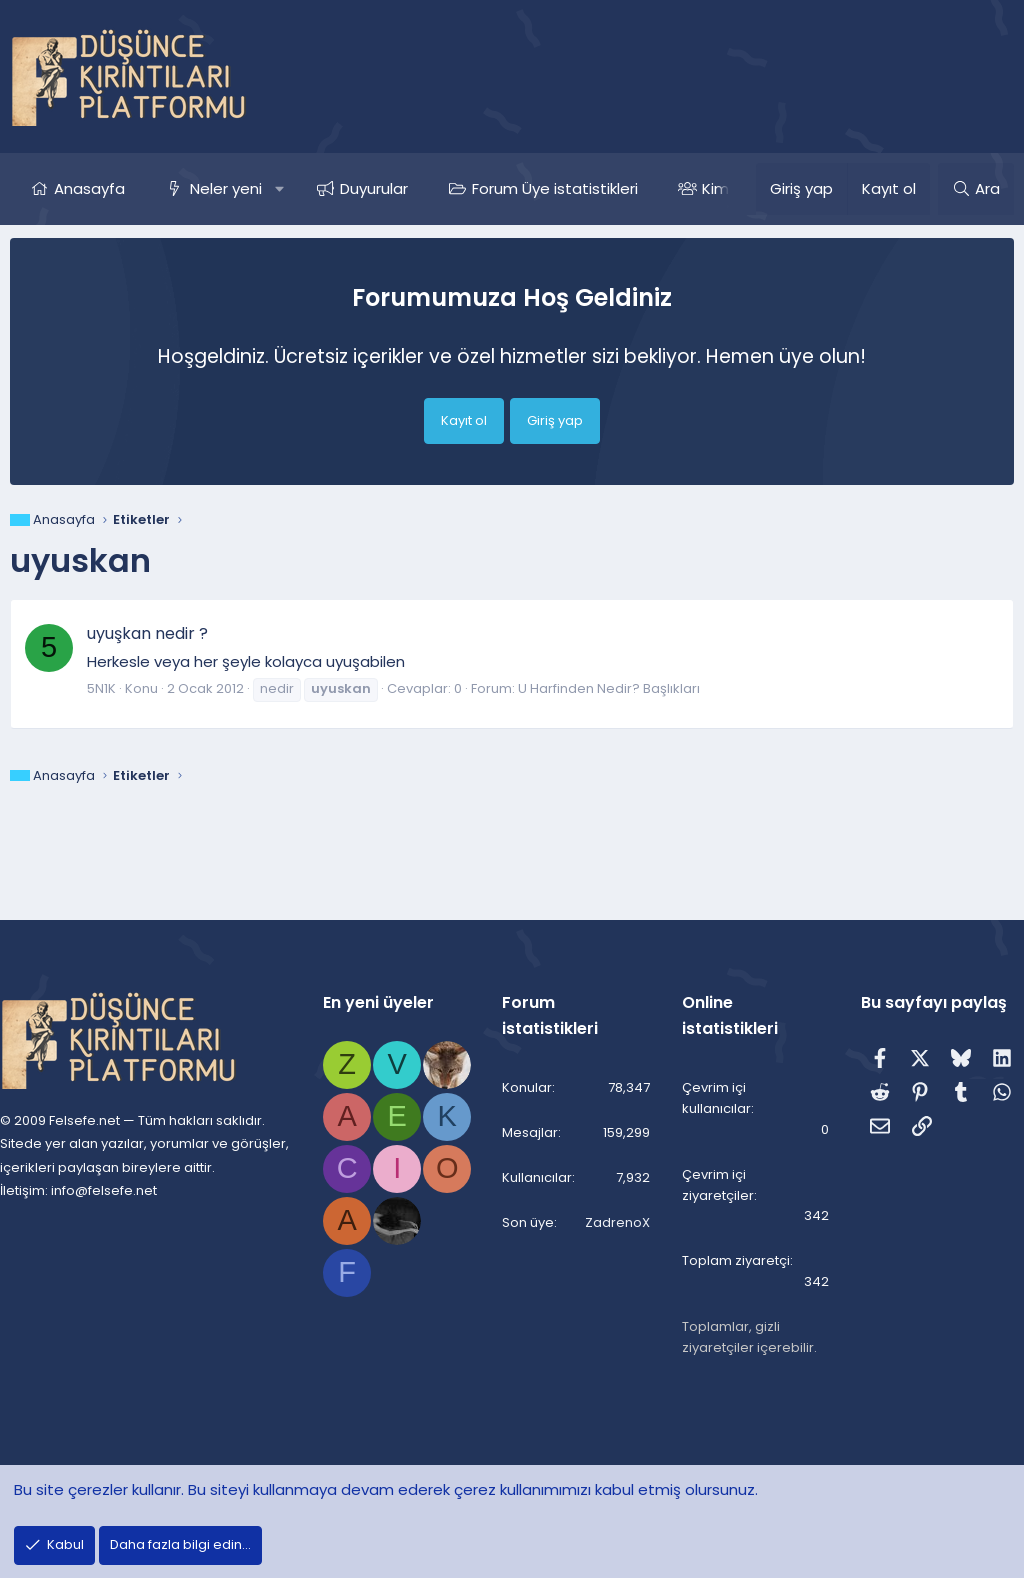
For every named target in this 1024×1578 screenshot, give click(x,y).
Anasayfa (89, 188)
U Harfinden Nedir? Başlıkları (609, 688)
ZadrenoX (612, 1225)
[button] (279, 189)
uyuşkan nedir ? (147, 633)
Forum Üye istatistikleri (555, 188)
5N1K (101, 688)
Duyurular (374, 188)
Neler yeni (226, 188)
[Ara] (976, 189)
